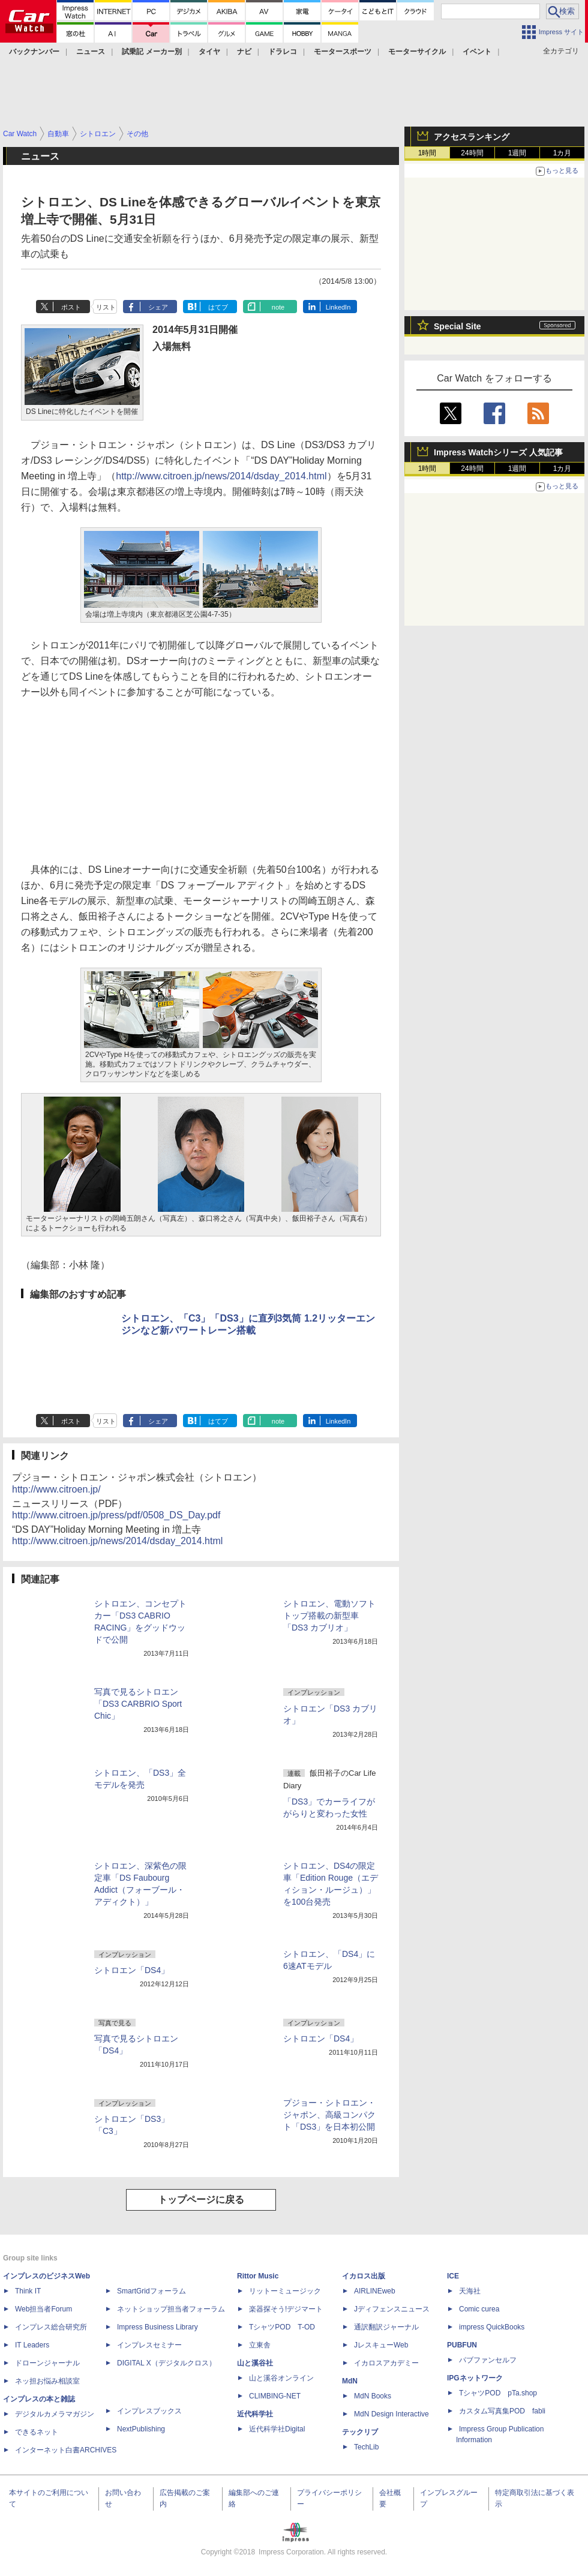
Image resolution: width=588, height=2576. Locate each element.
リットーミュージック (285, 2291)
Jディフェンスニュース (392, 2309)
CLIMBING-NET (275, 2396)
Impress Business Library (157, 2327)
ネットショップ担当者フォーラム (171, 2309)
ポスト (71, 307)
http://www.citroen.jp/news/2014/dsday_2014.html (221, 476)
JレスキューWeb (381, 2345)
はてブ (218, 307)
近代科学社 (255, 2414)
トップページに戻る (201, 2199)
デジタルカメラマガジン (54, 2414)
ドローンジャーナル (47, 2363)
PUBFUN (462, 2345)
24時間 (472, 153)
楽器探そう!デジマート (286, 2309)
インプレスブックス (149, 2411)
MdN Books (372, 2396)
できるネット (36, 2432)
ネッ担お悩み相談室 (47, 2381)
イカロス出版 (363, 2276)
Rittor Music (257, 2276)
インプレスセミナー (149, 2345)
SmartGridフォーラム (151, 2291)
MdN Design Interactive (391, 2414)
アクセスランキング (471, 137)
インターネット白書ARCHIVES (65, 2450)
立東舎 (260, 2345)
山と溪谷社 (255, 2363)
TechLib (366, 2447)
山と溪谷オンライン (281, 2378)
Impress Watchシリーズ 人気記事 (498, 452)
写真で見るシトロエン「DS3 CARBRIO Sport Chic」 (138, 1704)
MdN (350, 2381)
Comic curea (479, 2309)
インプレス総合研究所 (51, 2327)
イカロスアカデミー (386, 2363)
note (278, 307)
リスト (106, 307)
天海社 (470, 2291)
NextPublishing (141, 2429)
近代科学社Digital (277, 2429)
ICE (453, 2276)
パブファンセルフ (488, 2360)
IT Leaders (32, 2345)
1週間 (517, 153)
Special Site (457, 326)
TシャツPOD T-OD (282, 2327)
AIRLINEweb (374, 2291)
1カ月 (562, 153)
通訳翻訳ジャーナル (386, 2327)
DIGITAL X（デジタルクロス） (166, 2363)
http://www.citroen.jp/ (56, 1489)
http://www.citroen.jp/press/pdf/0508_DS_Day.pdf (116, 1515)
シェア (158, 307)
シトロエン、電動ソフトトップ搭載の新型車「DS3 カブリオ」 (329, 1615)
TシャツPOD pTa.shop (498, 2393)
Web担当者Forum (43, 2309)
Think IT (28, 2291)
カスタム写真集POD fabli (502, 2411)
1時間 (427, 153)
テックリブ (360, 2432)
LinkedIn (338, 307)
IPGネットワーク (475, 2378)
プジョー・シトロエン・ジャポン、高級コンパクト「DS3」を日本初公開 (329, 2114)
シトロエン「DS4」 (131, 1970)
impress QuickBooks (491, 2327)
